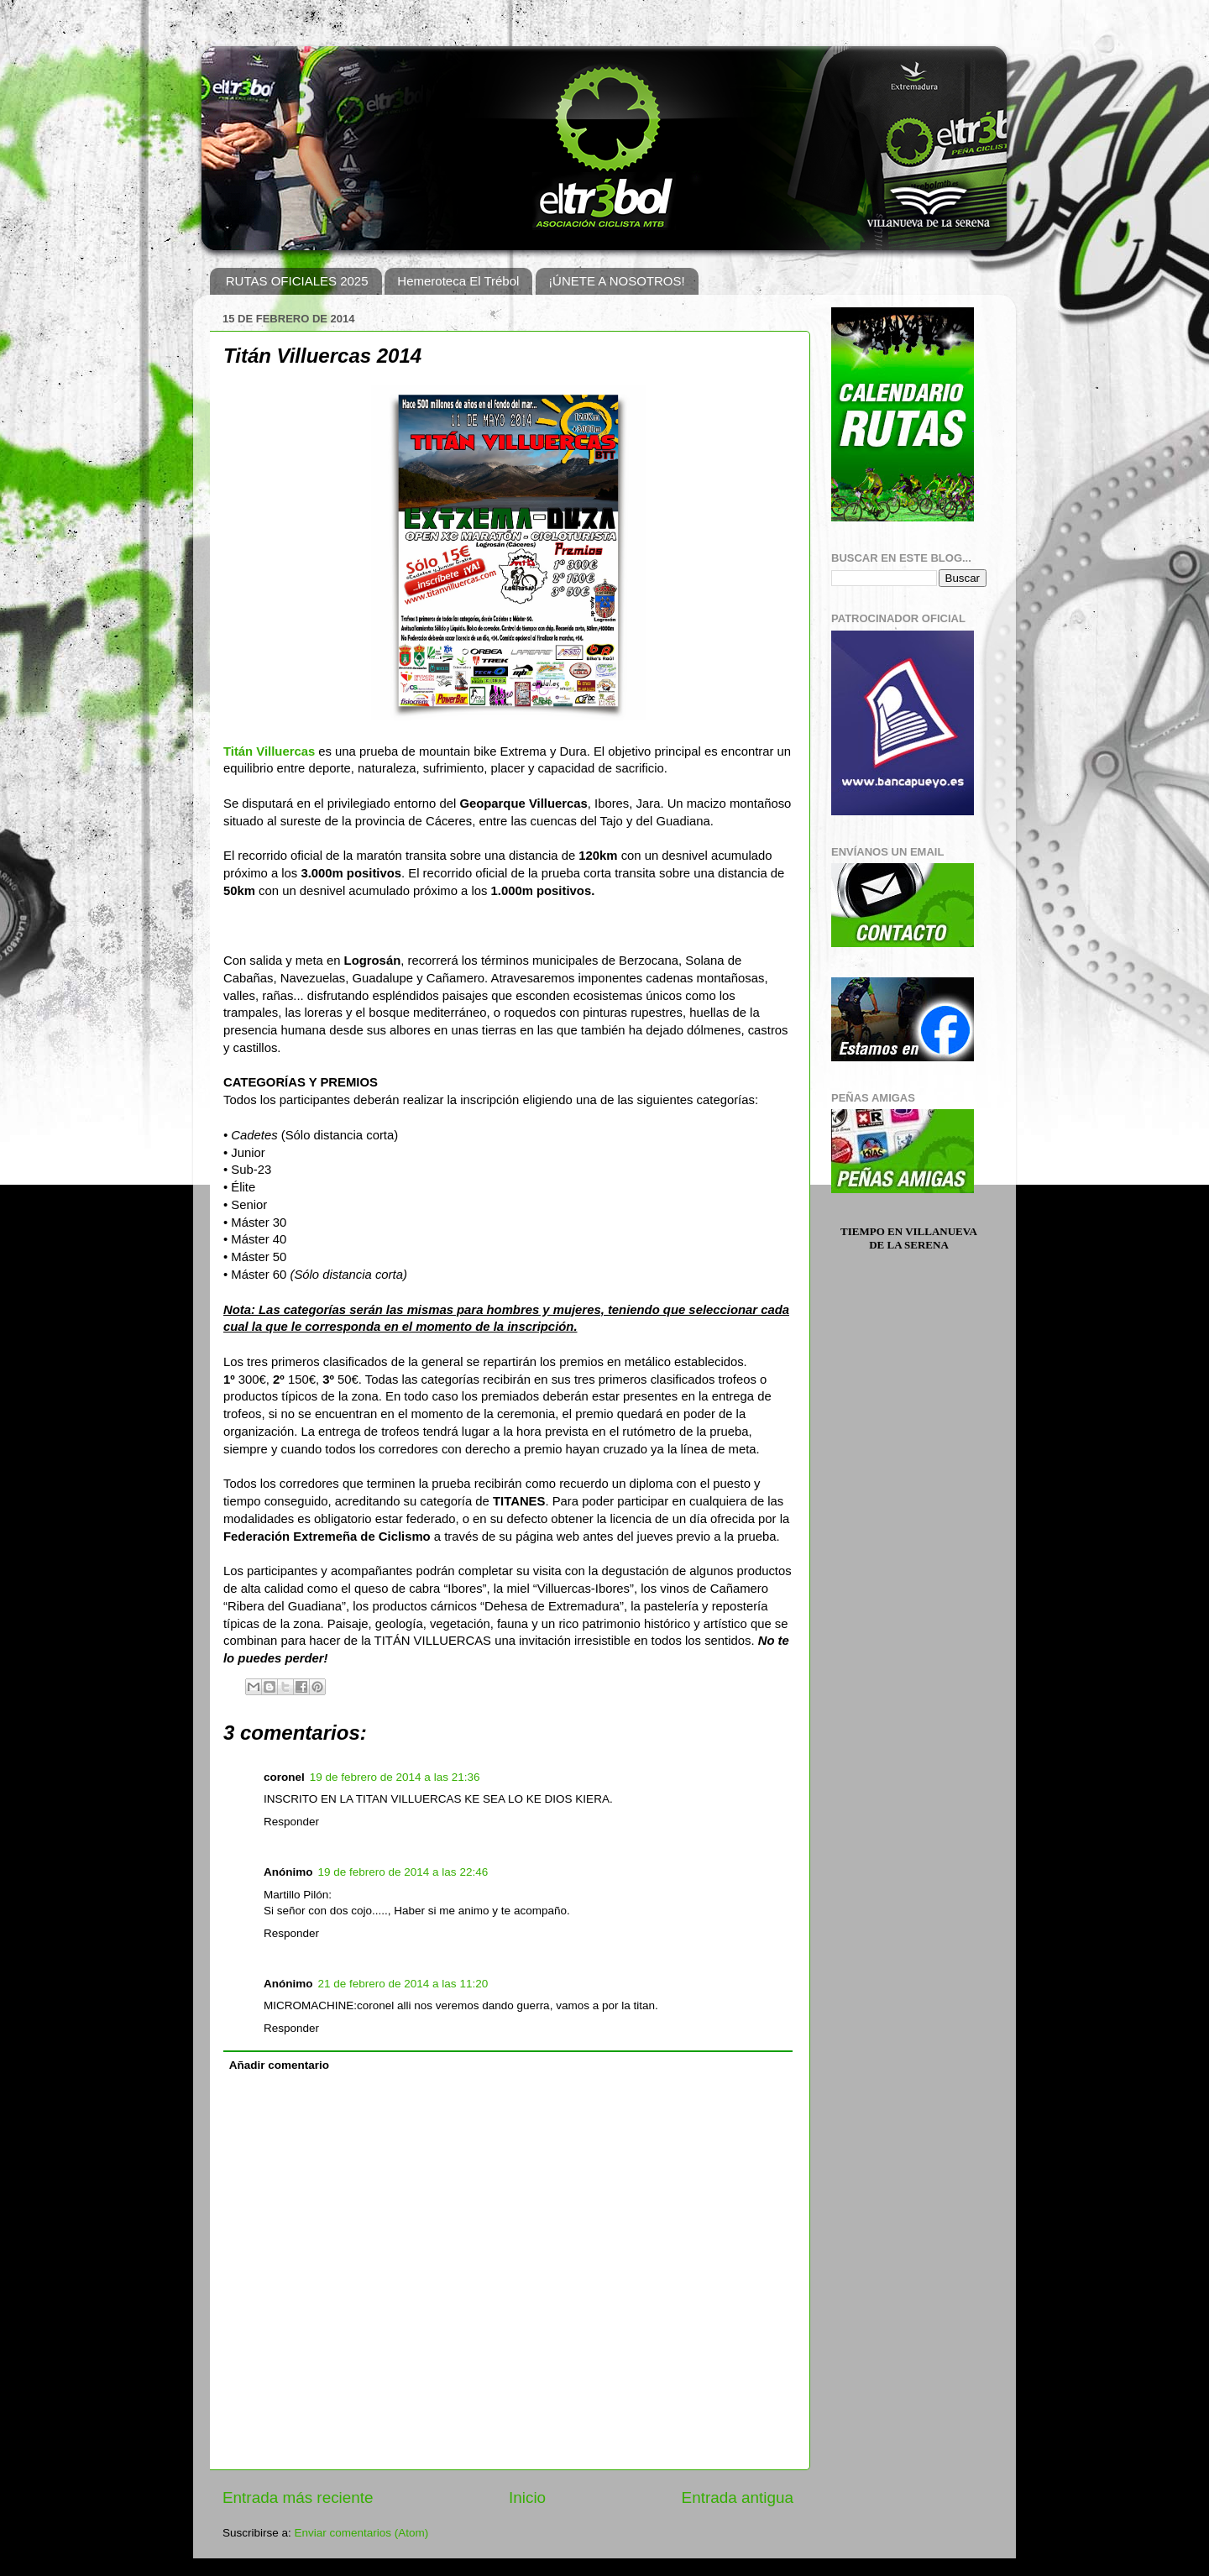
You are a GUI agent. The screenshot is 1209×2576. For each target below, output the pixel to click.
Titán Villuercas (269, 751)
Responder (291, 1821)
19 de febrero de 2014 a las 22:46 (403, 1872)
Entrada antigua (737, 2497)
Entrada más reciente (298, 2497)
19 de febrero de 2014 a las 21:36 (395, 1777)
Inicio (527, 2497)
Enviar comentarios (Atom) (362, 2532)
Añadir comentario (279, 2065)
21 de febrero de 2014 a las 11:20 (403, 1983)
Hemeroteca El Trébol (458, 281)
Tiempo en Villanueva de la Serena (908, 1238)
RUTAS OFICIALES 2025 (297, 281)
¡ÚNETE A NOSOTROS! (616, 281)
